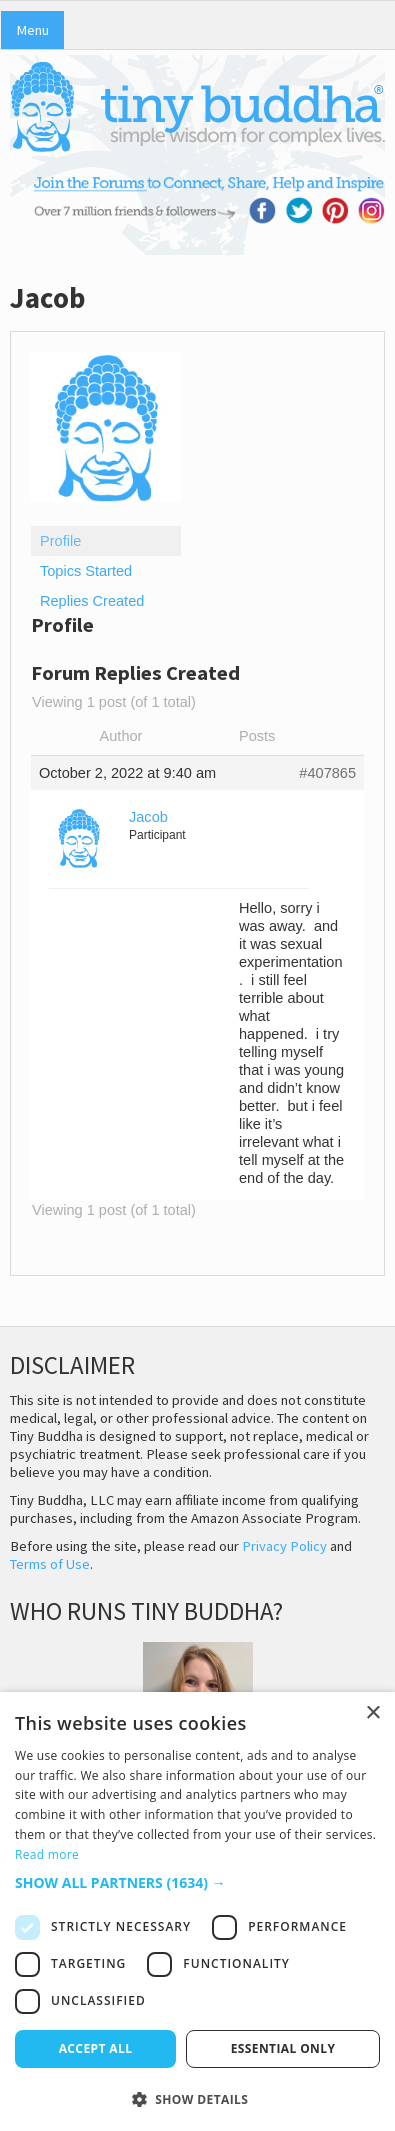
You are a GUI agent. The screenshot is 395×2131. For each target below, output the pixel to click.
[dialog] (197, 1911)
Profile (60, 541)
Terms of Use (50, 1564)
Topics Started (86, 571)
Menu (32, 30)
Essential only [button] (283, 2048)
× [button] (372, 1713)
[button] (197, 1882)
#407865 (327, 773)
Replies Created (92, 601)
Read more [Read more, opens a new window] (47, 1854)
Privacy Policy (284, 1546)
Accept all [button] (96, 2048)
